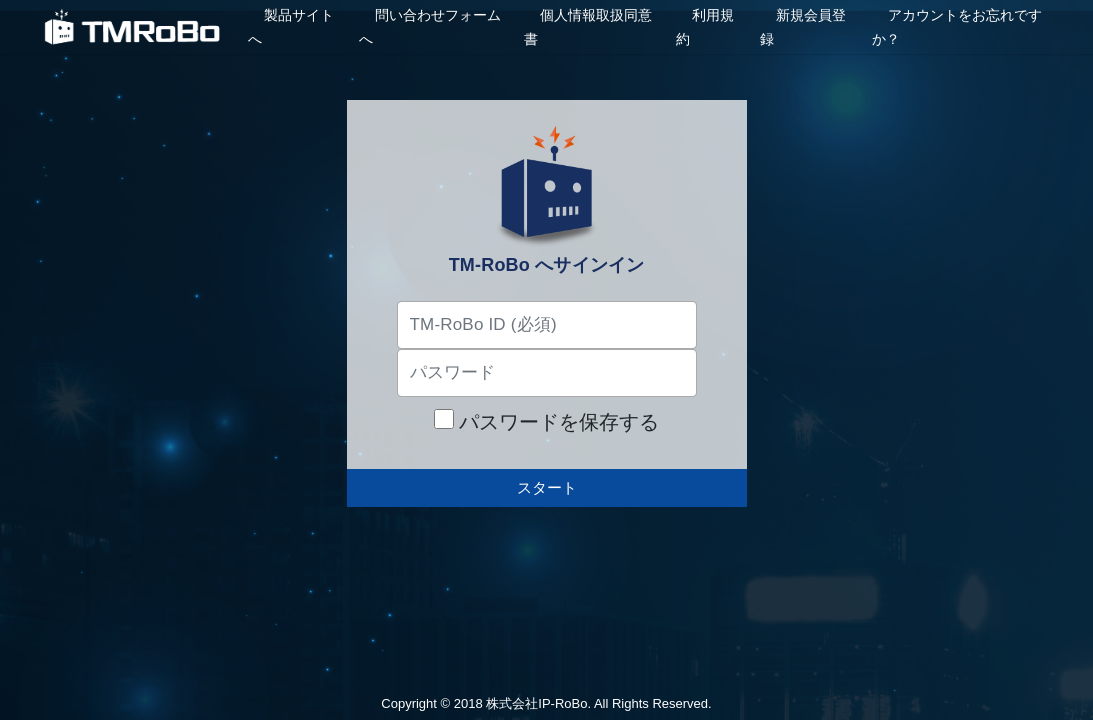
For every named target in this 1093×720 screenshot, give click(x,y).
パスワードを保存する (547, 421)
